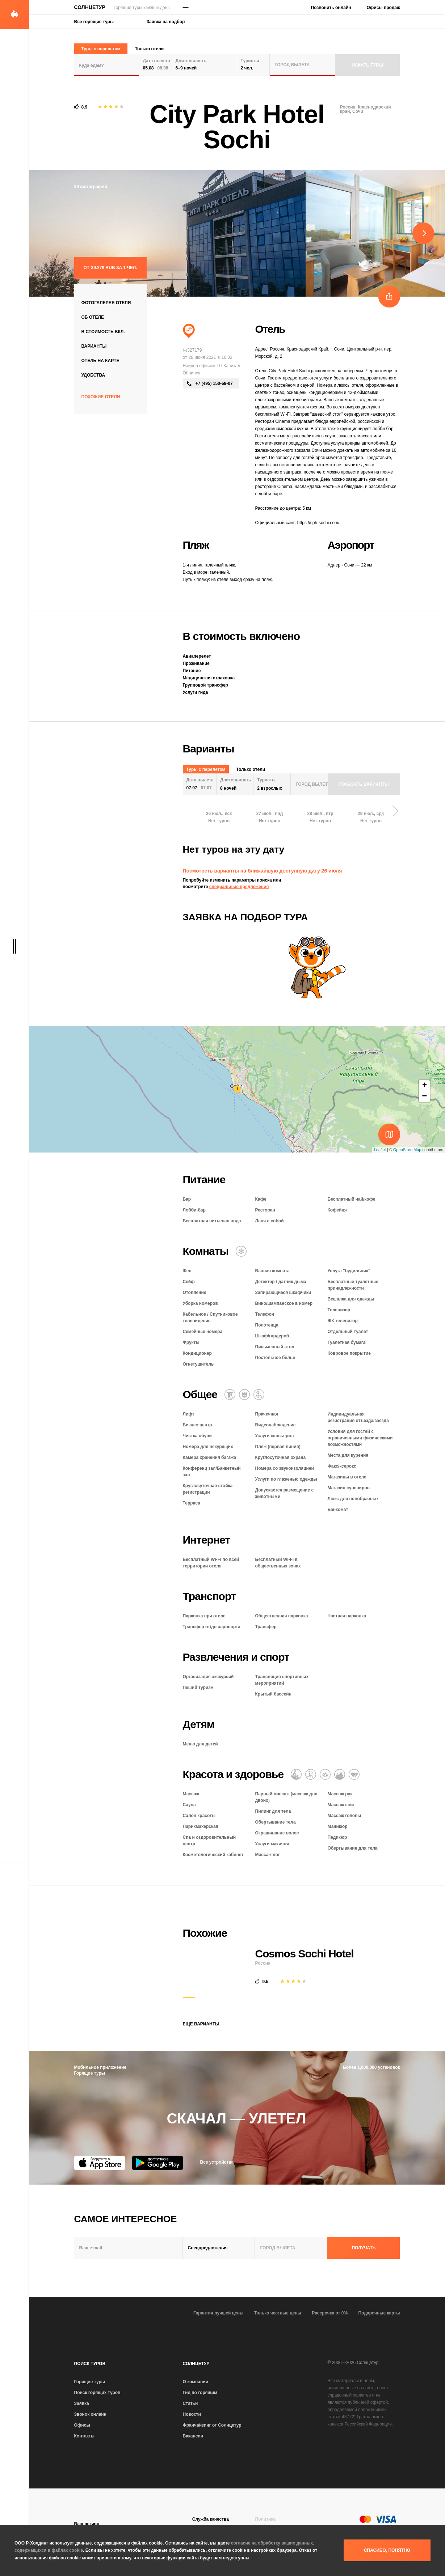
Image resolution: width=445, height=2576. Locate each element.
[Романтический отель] (354, 1774)
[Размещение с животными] (244, 1394)
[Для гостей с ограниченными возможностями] (258, 1394)
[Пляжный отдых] (189, 331)
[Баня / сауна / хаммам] (310, 1774)
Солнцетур (89, 7)
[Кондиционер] (241, 1251)
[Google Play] (157, 2163)
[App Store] (99, 2163)
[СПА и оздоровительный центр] (339, 1774)
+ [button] (424, 1085)
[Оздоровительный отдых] (325, 1774)
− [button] (424, 1096)
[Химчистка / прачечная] (229, 1394)
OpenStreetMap (407, 1149)
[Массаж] (296, 1774)
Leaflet (380, 1149)
